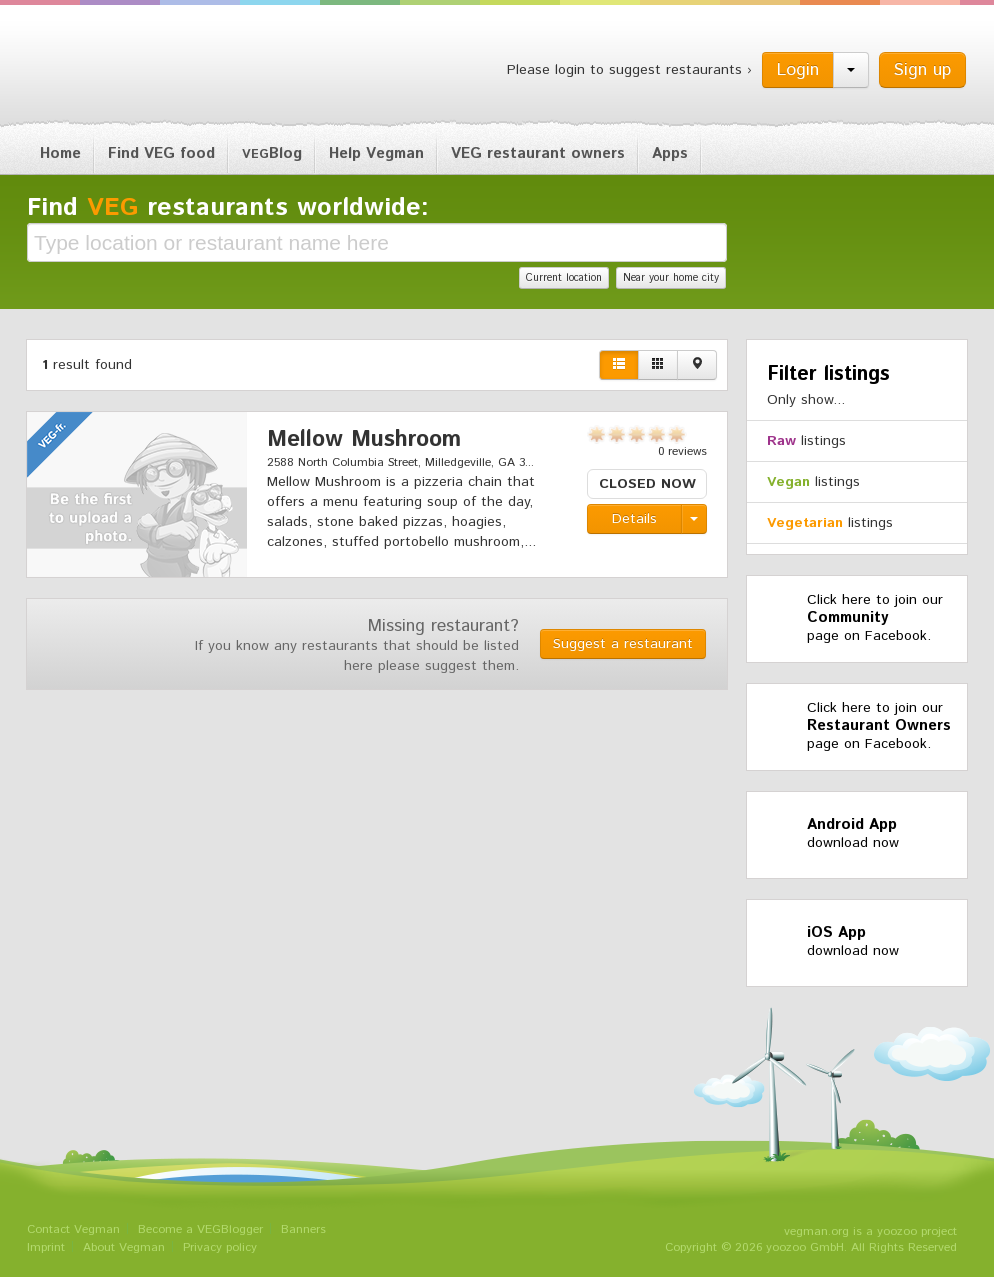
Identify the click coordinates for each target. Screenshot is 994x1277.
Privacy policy (220, 1247)
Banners (303, 1229)
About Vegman (124, 1247)
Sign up (922, 70)
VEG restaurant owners (538, 153)
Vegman (151, 68)
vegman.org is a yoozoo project (870, 1231)
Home (60, 153)
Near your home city (671, 278)
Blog (272, 153)
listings (806, 441)
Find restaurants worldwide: (228, 208)
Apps (670, 153)
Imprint (46, 1247)
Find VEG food (161, 153)
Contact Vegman (73, 1229)
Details (634, 519)
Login (798, 70)
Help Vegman (376, 153)
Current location (564, 278)
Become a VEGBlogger (200, 1229)
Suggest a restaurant (623, 644)
